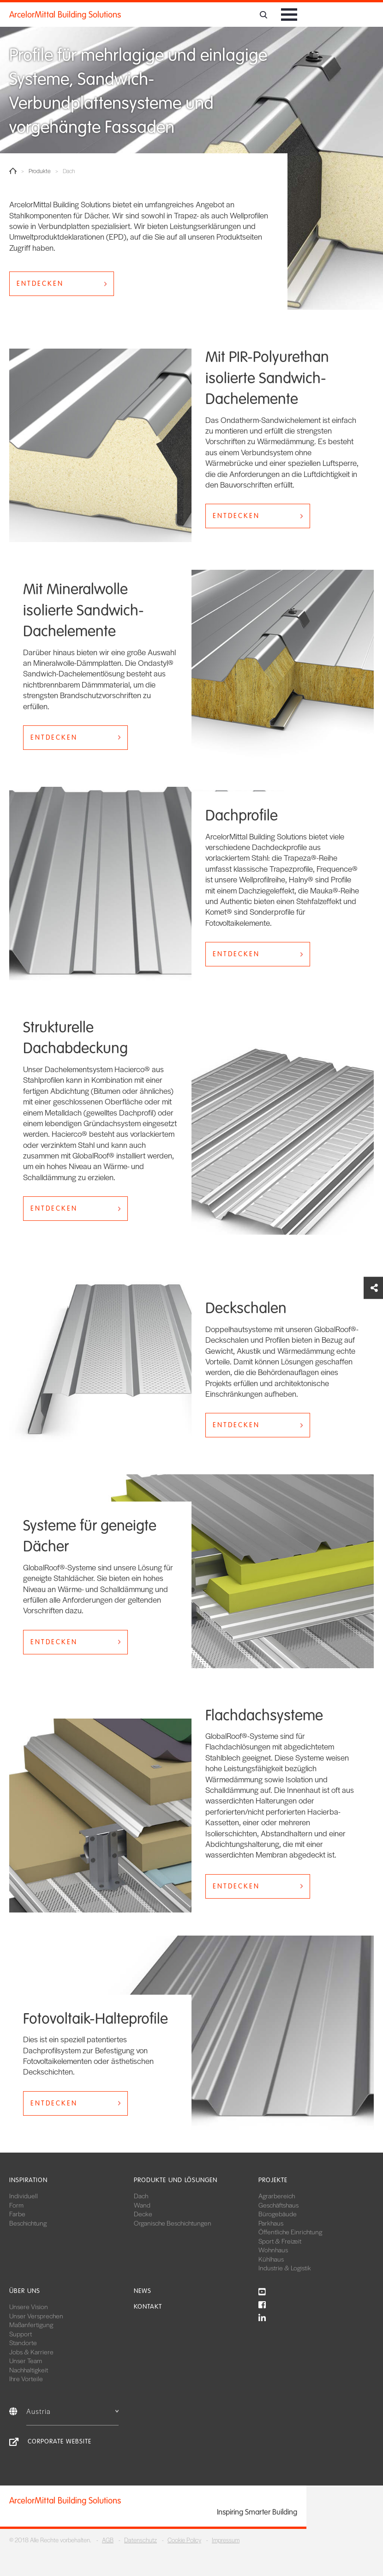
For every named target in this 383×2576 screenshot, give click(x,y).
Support (20, 2333)
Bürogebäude (277, 2213)
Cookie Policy (184, 2539)
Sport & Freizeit (279, 2240)
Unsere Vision (28, 2306)
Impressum (225, 2539)
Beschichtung (28, 2222)
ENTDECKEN (40, 283)
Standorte (23, 2342)
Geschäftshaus (278, 2204)
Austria (72, 2411)
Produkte (40, 171)
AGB (108, 2539)
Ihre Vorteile (26, 2378)
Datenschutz (140, 2539)
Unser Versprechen (36, 2315)
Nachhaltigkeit (28, 2369)
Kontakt (148, 2307)
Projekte (272, 2180)
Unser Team (25, 2360)
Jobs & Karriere (31, 2351)
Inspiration (28, 2180)
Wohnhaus (273, 2249)
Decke (143, 2213)
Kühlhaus (271, 2258)
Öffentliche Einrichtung (290, 2231)
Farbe (17, 2213)
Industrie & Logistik (284, 2267)
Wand (142, 2204)
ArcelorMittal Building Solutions (65, 15)
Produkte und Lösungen (175, 2180)
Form (16, 2204)
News (142, 2291)
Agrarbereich (276, 2195)
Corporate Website (59, 2441)
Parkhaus (270, 2222)
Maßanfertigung (31, 2324)
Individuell (23, 2195)
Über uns (24, 2291)
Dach (141, 2195)
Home (13, 171)
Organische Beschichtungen (172, 2222)
